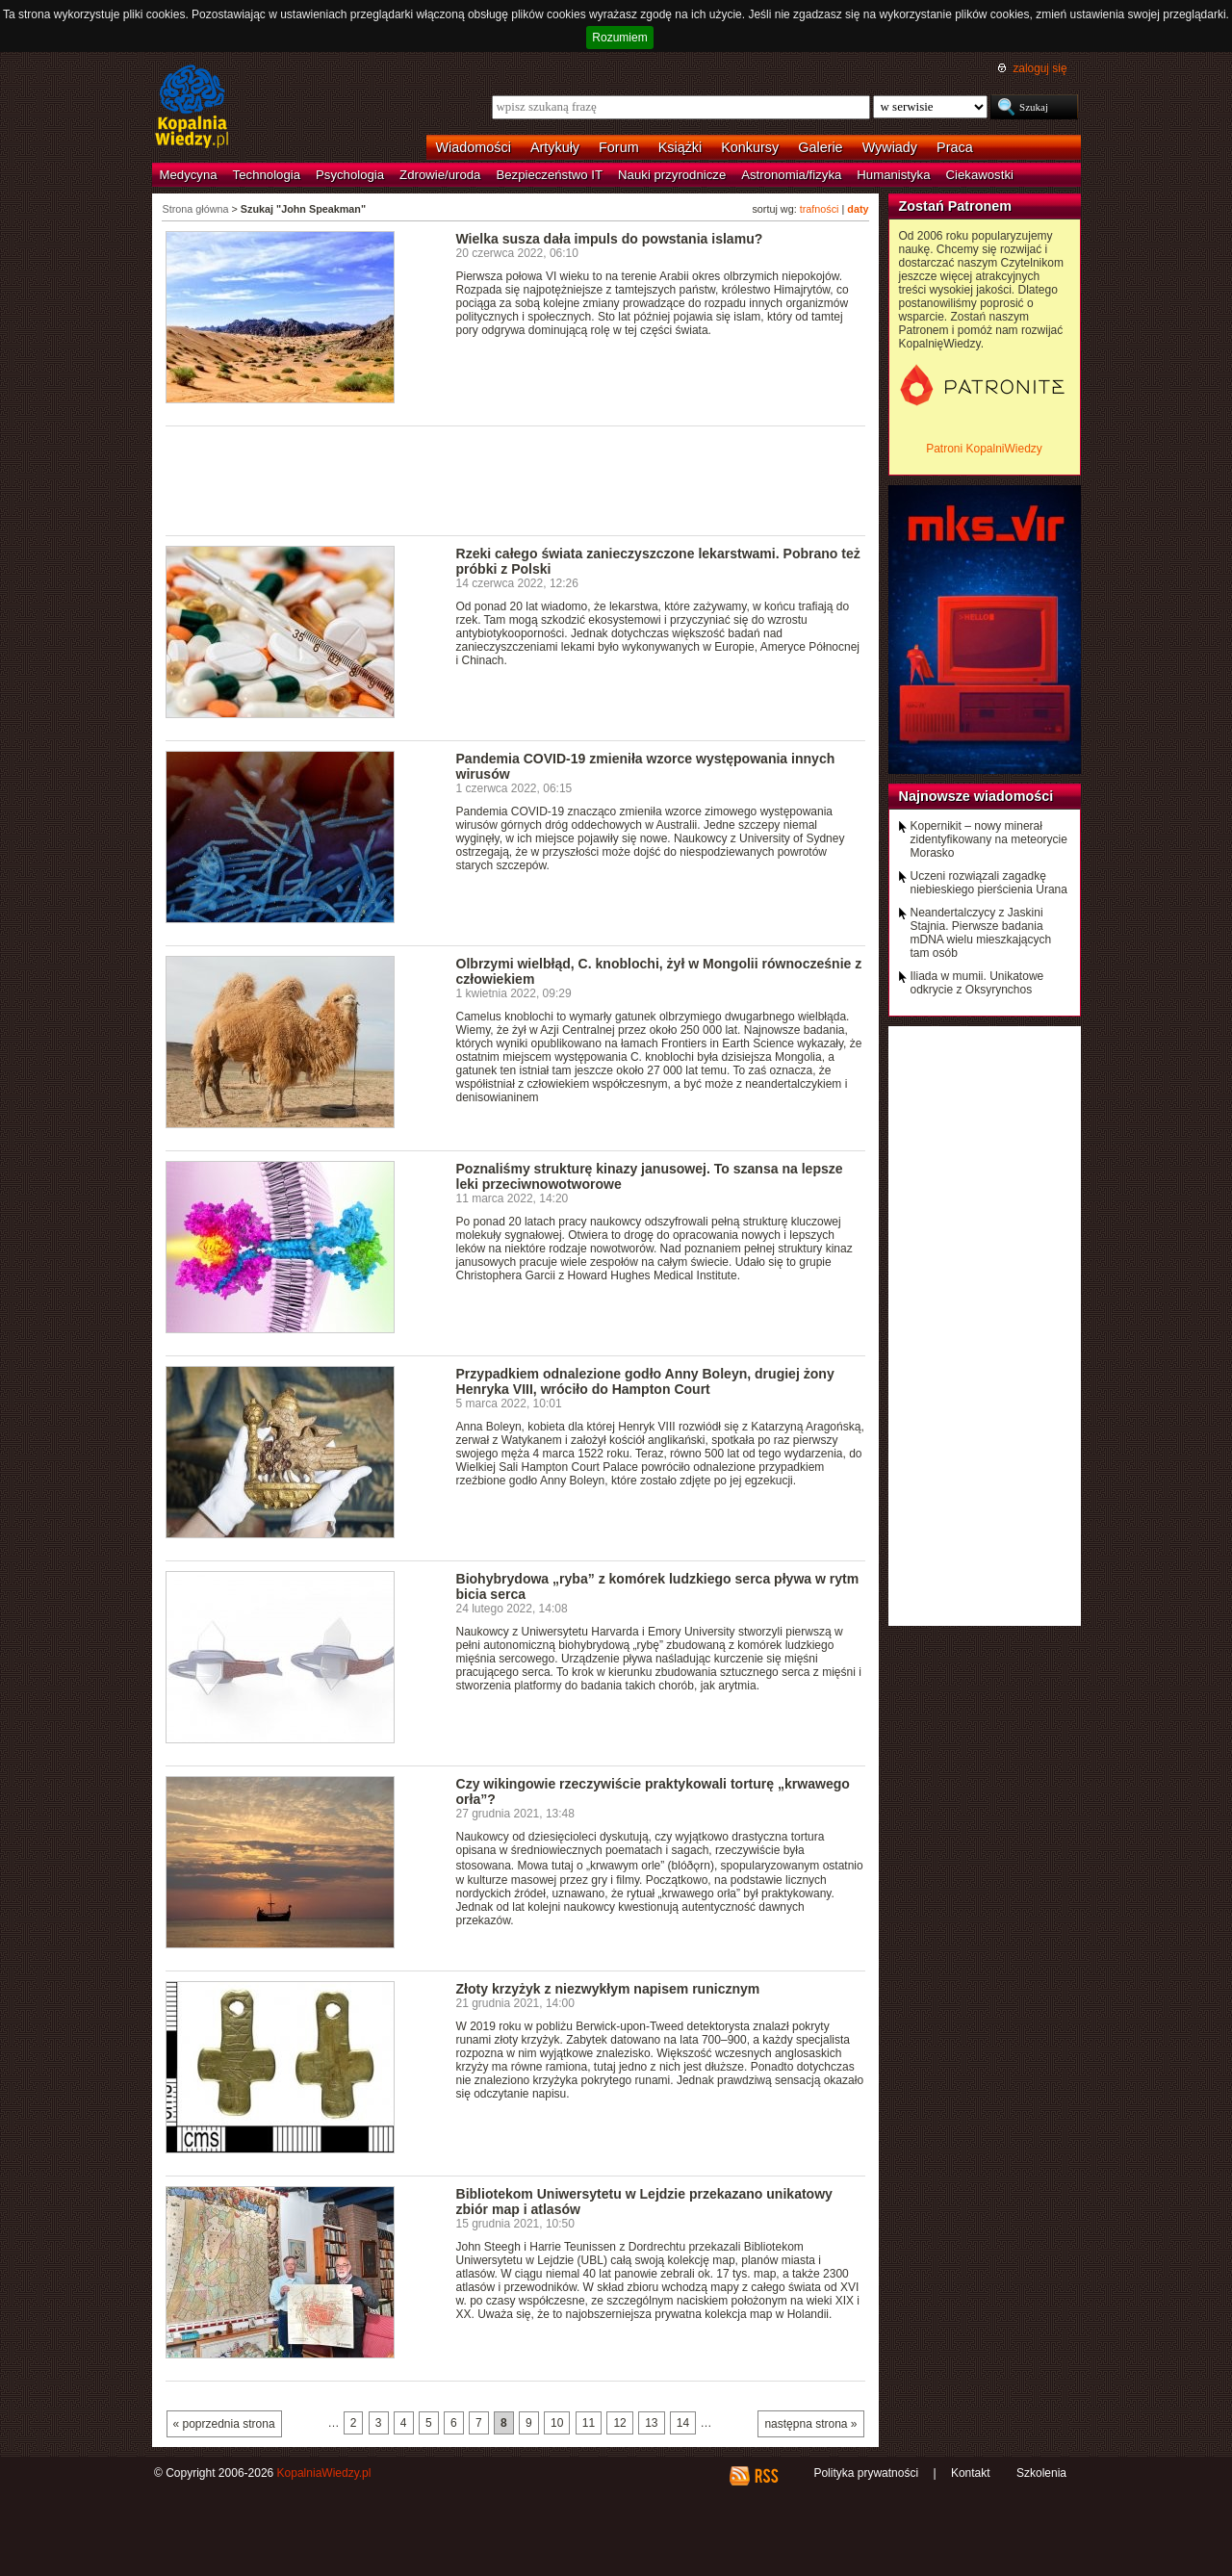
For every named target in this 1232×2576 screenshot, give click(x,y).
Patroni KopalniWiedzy (984, 448)
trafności (819, 209)
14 (683, 2423)
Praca (955, 147)
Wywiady (889, 147)
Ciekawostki (980, 174)
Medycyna (189, 174)
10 (557, 2423)
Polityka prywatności (865, 2473)
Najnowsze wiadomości (976, 796)
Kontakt (970, 2473)
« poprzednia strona (224, 2424)
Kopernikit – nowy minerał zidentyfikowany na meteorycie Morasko (989, 839)
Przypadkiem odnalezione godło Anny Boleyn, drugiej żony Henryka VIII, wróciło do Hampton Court (645, 1381)
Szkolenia (1041, 2473)
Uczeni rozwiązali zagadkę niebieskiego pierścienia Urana (989, 882)
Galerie (820, 147)
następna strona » (810, 2424)
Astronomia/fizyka (791, 174)
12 (619, 2423)
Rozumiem (619, 37)
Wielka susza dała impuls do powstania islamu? (609, 238)
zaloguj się (1039, 68)
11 (588, 2423)
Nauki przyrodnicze (672, 174)
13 (651, 2423)
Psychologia (350, 174)
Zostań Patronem (956, 206)
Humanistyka (893, 174)
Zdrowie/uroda (439, 174)
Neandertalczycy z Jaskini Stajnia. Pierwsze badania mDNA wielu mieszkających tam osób (981, 933)
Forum (619, 147)
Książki (680, 147)
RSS (766, 2476)
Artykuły (554, 147)
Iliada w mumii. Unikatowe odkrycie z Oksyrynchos (977, 982)
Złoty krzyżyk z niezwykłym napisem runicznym (608, 1988)
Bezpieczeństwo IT (549, 174)
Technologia (266, 174)
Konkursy (750, 147)
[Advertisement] (516, 479)
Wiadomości (473, 147)
